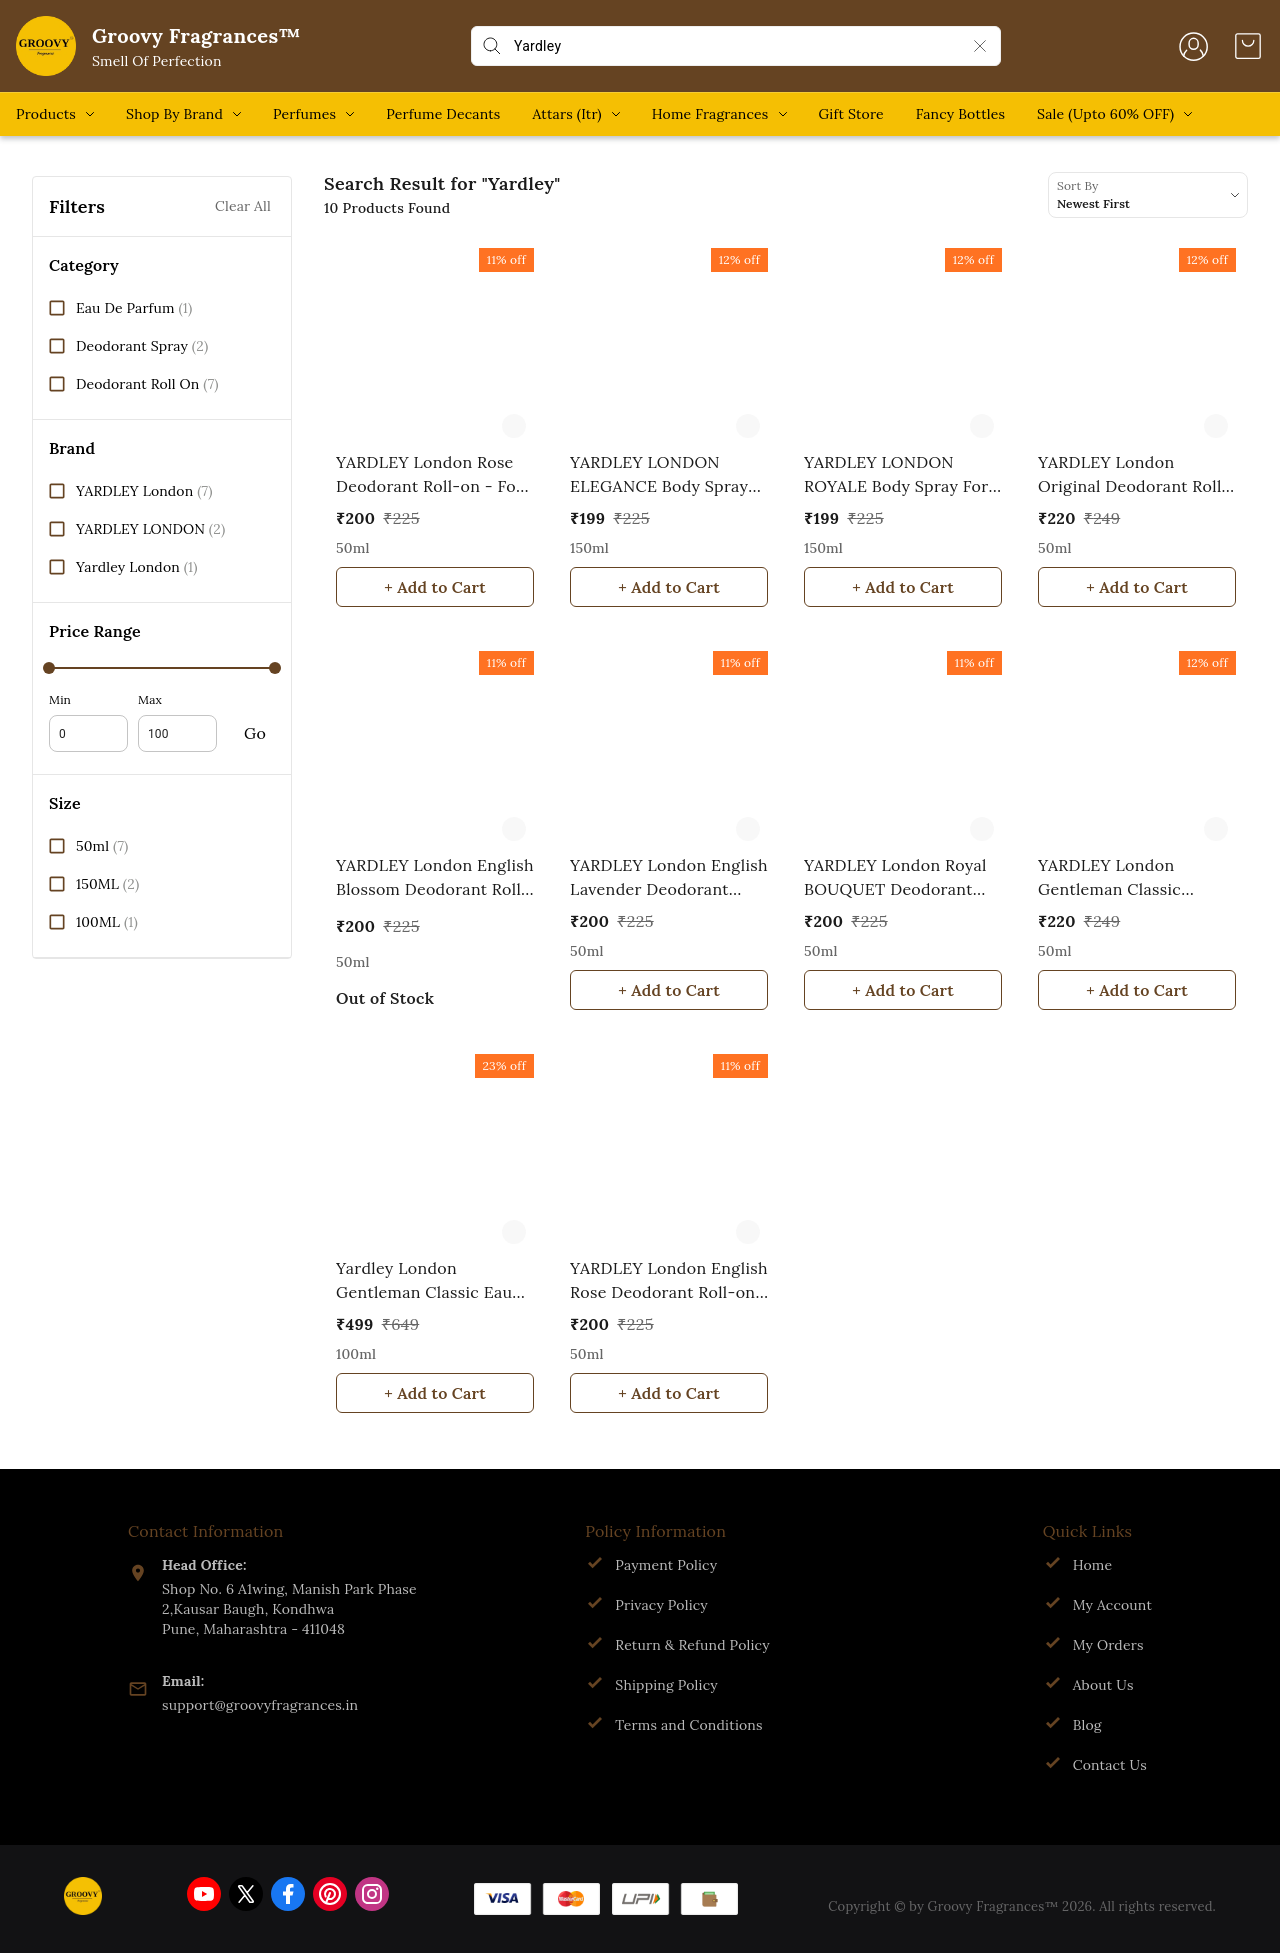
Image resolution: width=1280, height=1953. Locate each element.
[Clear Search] (980, 46)
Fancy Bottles (960, 114)
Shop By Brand (174, 114)
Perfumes (304, 114)
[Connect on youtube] (204, 1894)
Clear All (243, 206)
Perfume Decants (443, 114)
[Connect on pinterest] (330, 1894)
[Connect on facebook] (288, 1894)
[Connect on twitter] (246, 1894)
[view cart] (1248, 46)
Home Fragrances (710, 114)
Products (46, 114)
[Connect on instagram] (372, 1894)
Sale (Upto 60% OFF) (1105, 114)
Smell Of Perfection (157, 61)
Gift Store (851, 114)
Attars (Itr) (566, 114)
